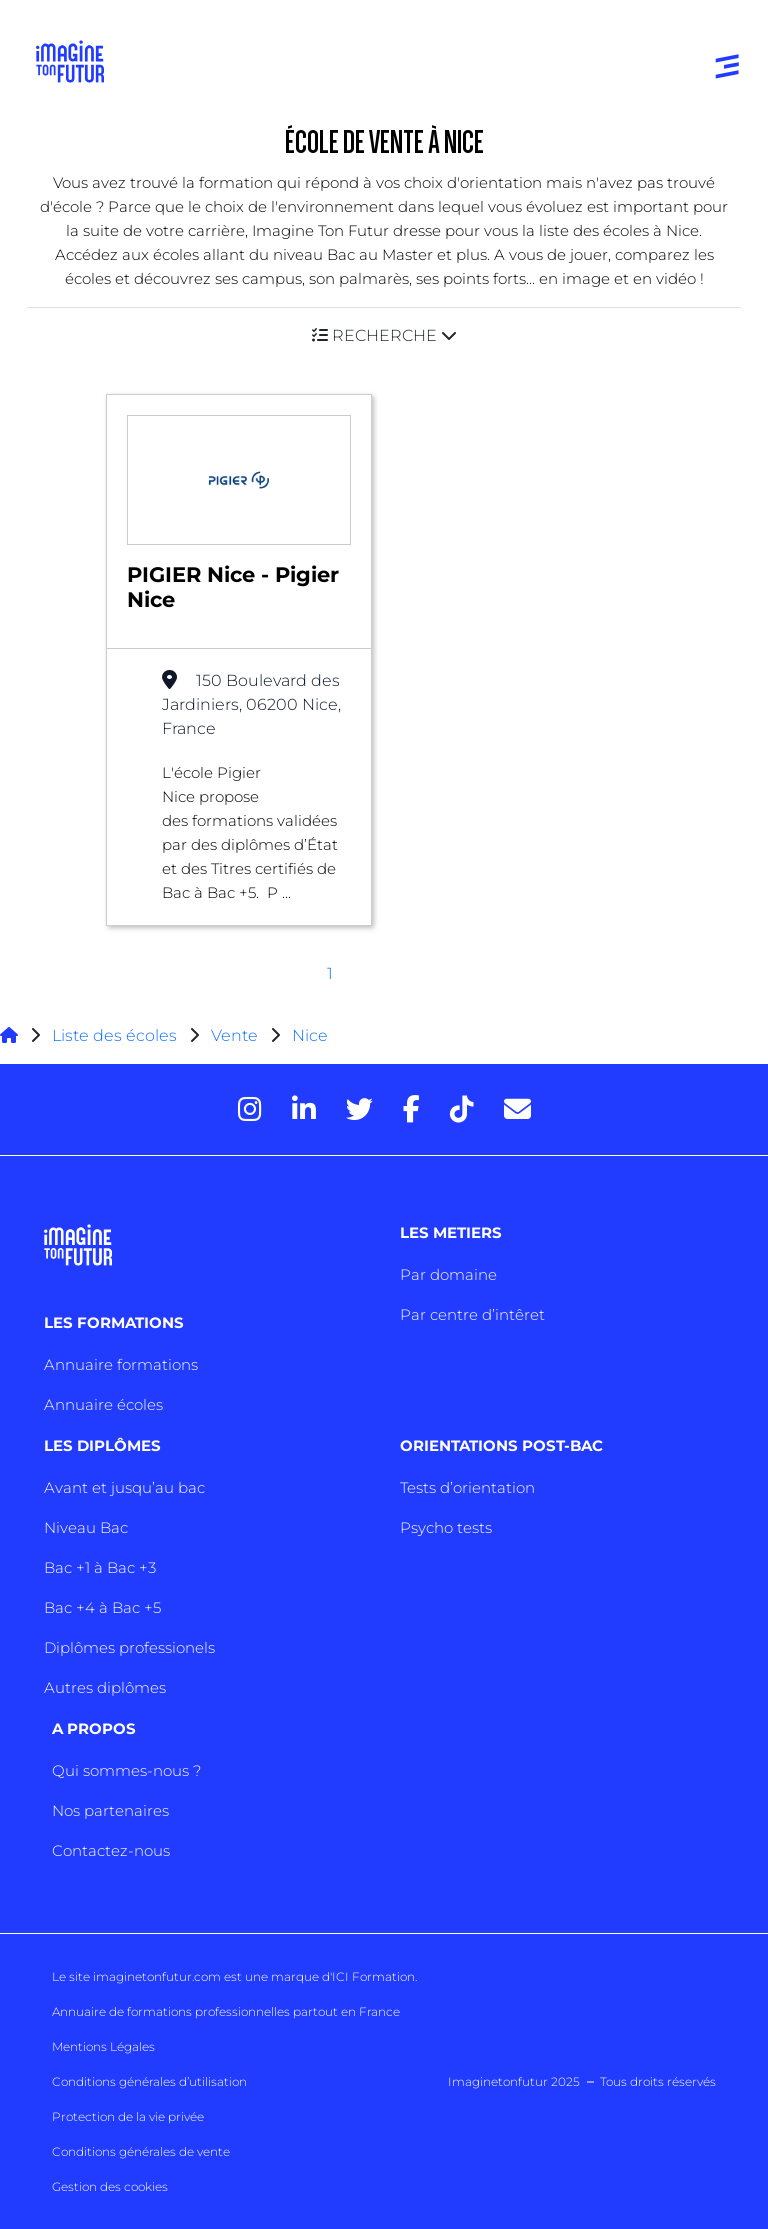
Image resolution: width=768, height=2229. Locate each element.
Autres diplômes (105, 1687)
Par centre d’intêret (472, 1314)
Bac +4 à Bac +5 (102, 1607)
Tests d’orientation (467, 1487)
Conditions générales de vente (141, 2151)
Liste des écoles (114, 1035)
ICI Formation (373, 1976)
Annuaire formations (121, 1364)
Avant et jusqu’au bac (124, 1487)
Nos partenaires (110, 1810)
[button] (384, 335)
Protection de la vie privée (128, 2116)
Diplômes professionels (129, 1647)
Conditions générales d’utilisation (149, 2081)
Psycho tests (446, 1527)
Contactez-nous (111, 1850)
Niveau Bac (86, 1527)
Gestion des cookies (110, 2186)
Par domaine (448, 1274)
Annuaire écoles (103, 1404)
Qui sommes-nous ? (126, 1770)
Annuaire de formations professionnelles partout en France (226, 2011)
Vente (234, 1035)
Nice (310, 1035)
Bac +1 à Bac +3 (100, 1567)
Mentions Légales (103, 2046)
